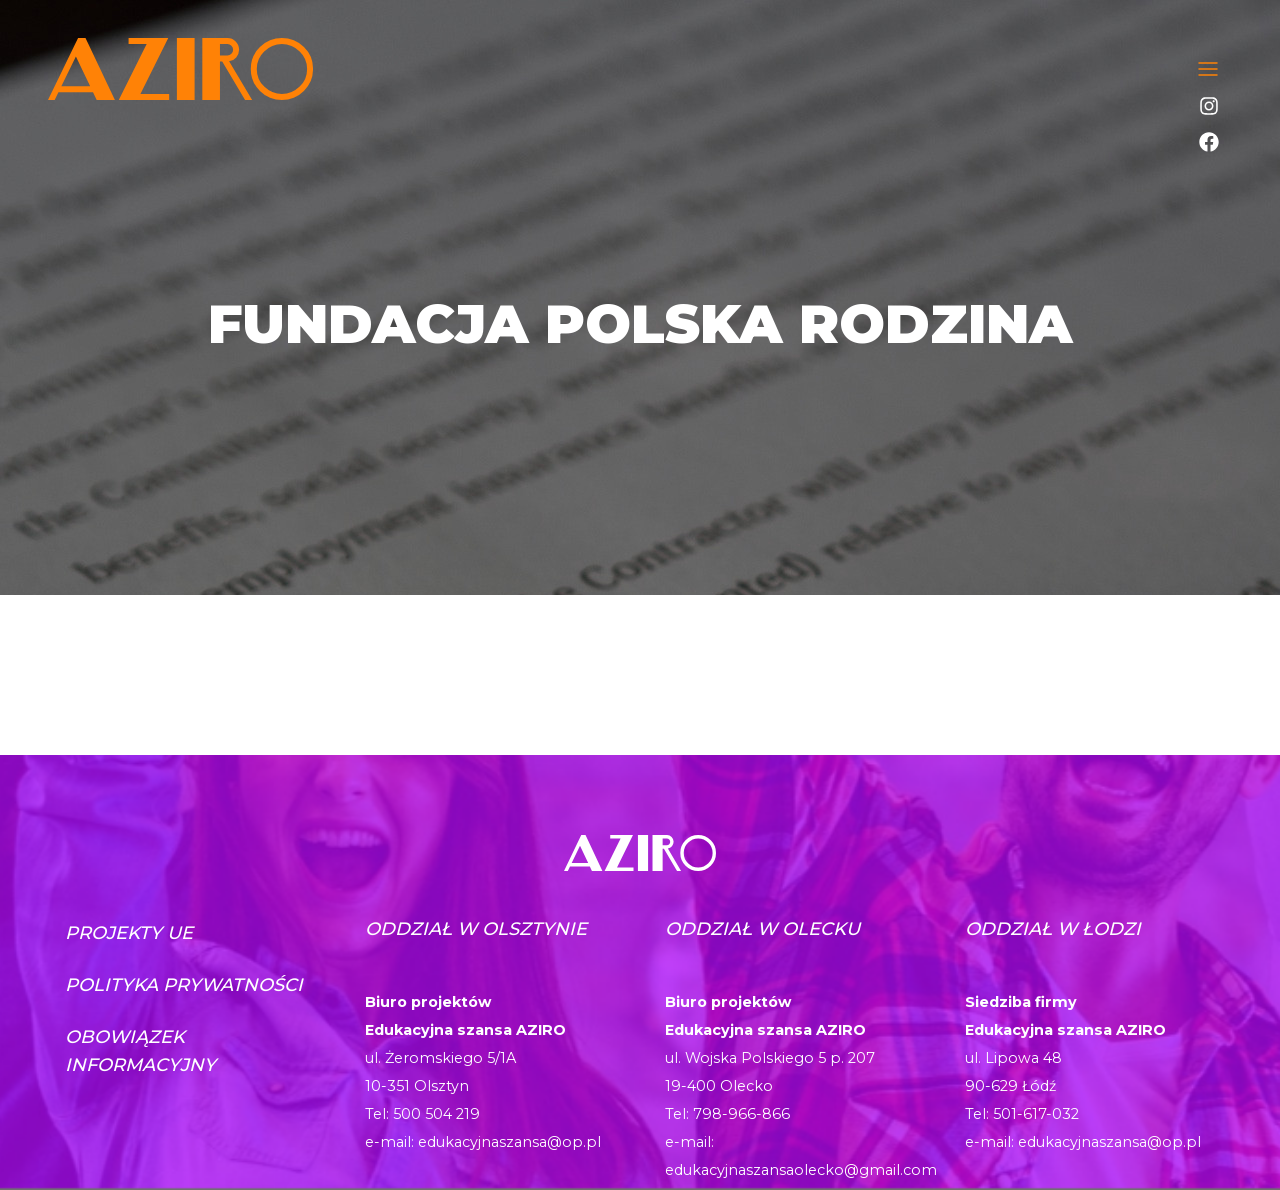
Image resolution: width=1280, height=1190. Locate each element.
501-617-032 (1036, 1114)
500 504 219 (436, 1114)
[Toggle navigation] (1208, 69)
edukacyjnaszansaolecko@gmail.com (801, 1170)
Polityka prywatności (184, 985)
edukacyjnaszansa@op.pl (509, 1142)
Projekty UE (129, 933)
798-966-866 (741, 1114)
